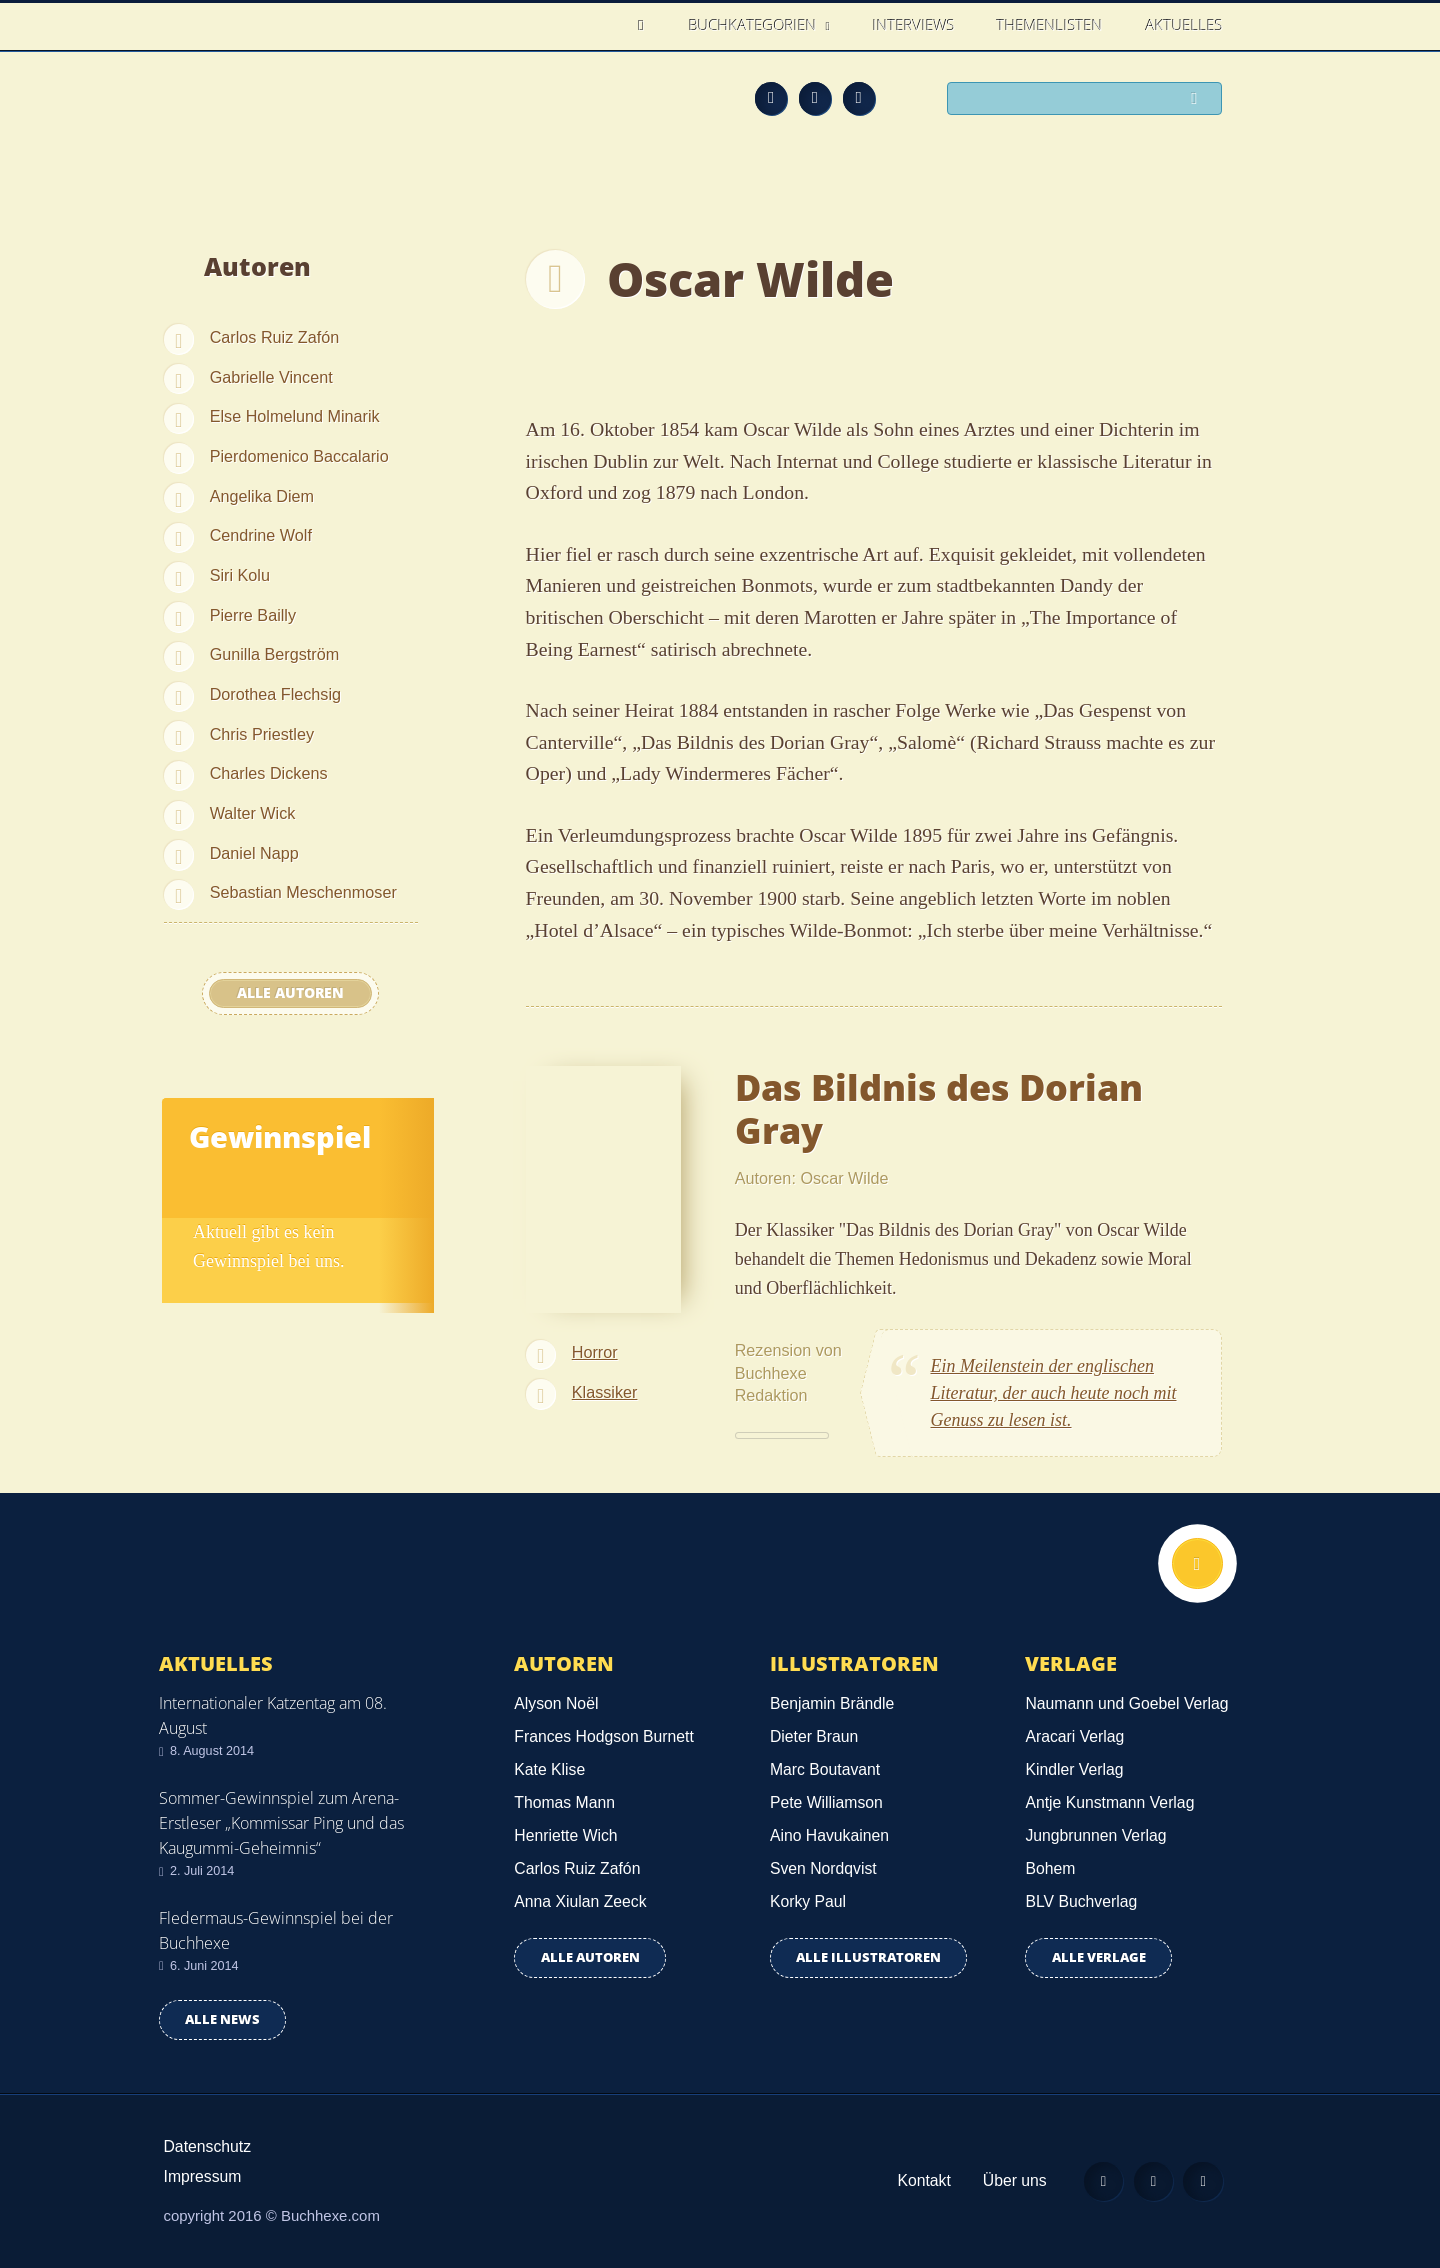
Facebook (815, 98)
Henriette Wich (565, 1835)
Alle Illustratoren (868, 1957)
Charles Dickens (269, 773)
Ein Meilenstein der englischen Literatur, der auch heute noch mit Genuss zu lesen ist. (1054, 1393)
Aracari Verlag (1074, 1736)
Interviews (914, 25)
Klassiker (605, 1392)
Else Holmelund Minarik (295, 416)
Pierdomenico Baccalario (299, 456)
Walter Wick (253, 813)
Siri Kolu (240, 575)
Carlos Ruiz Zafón (275, 337)
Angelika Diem (262, 496)
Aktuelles (1184, 25)
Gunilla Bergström (275, 654)
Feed (771, 98)
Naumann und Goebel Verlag (1126, 1703)
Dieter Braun (814, 1736)
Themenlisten (1050, 25)
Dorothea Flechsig (275, 694)
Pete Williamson (826, 1802)
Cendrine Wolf (261, 535)
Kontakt (920, 2180)
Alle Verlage (1099, 1957)
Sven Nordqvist (823, 1868)
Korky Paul (808, 1901)
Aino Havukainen (829, 1835)
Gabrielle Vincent (271, 377)
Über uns (1012, 2180)
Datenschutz (208, 2146)
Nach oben (1197, 1564)
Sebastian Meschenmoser (303, 892)
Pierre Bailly (253, 615)
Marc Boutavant (825, 1769)
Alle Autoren (290, 993)
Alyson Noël (556, 1703)
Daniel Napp (254, 853)
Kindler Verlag (1074, 1769)
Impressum (203, 2176)
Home (646, 25)
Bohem (1050, 1868)
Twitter (859, 98)
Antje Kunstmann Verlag (1109, 1802)
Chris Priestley (262, 734)
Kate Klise (549, 1769)
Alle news (222, 2019)
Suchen (1200, 100)
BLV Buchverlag (1081, 1901)
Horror (595, 1352)
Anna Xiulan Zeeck (580, 1901)
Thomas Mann (564, 1802)
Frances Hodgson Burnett (603, 1736)
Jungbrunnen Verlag (1095, 1835)
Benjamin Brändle (832, 1703)
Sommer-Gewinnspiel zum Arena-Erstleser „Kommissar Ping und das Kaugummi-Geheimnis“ (281, 1823)
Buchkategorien (755, 25)
